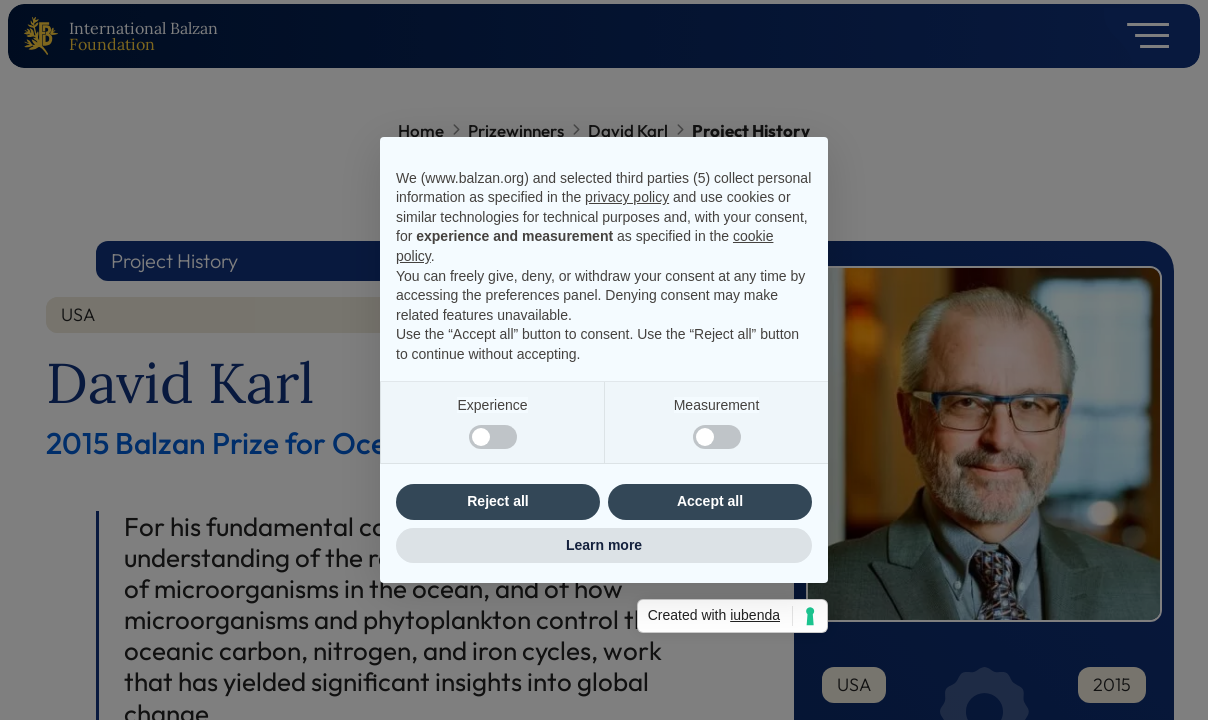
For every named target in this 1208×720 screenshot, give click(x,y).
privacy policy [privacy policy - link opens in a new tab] (627, 197)
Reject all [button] (497, 501)
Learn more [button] (604, 545)
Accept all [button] (710, 501)
